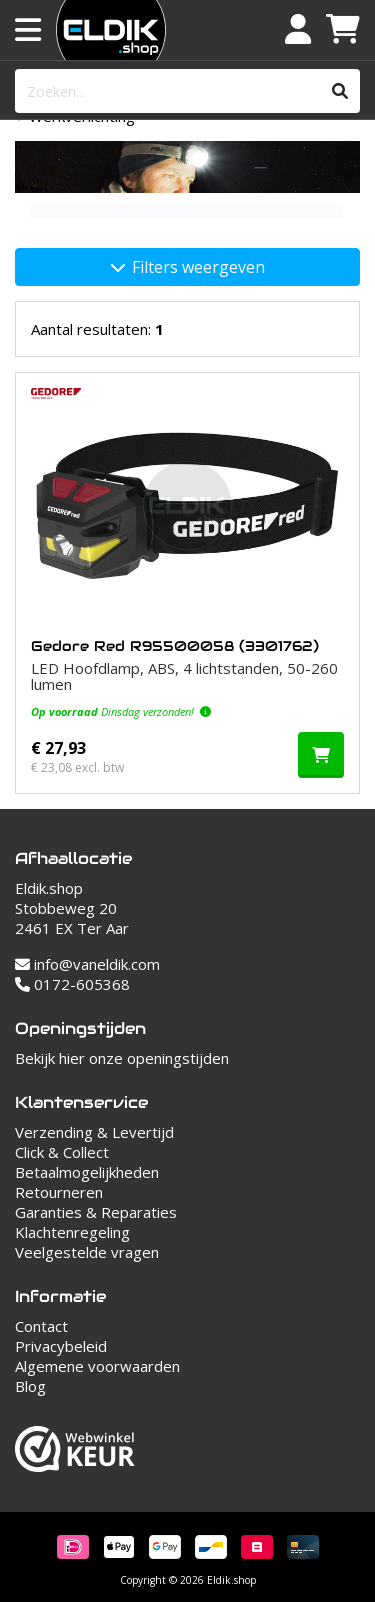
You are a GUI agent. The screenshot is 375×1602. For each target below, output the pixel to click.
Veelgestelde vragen (87, 1252)
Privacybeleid (61, 1346)
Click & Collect (62, 1152)
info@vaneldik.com (87, 964)
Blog (30, 1386)
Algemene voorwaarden (97, 1366)
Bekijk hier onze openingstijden (122, 1058)
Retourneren (59, 1192)
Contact (41, 1326)
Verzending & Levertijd (94, 1132)
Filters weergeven (188, 267)
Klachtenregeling (72, 1232)
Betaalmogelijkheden (87, 1172)
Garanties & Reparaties (96, 1212)
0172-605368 (72, 984)
